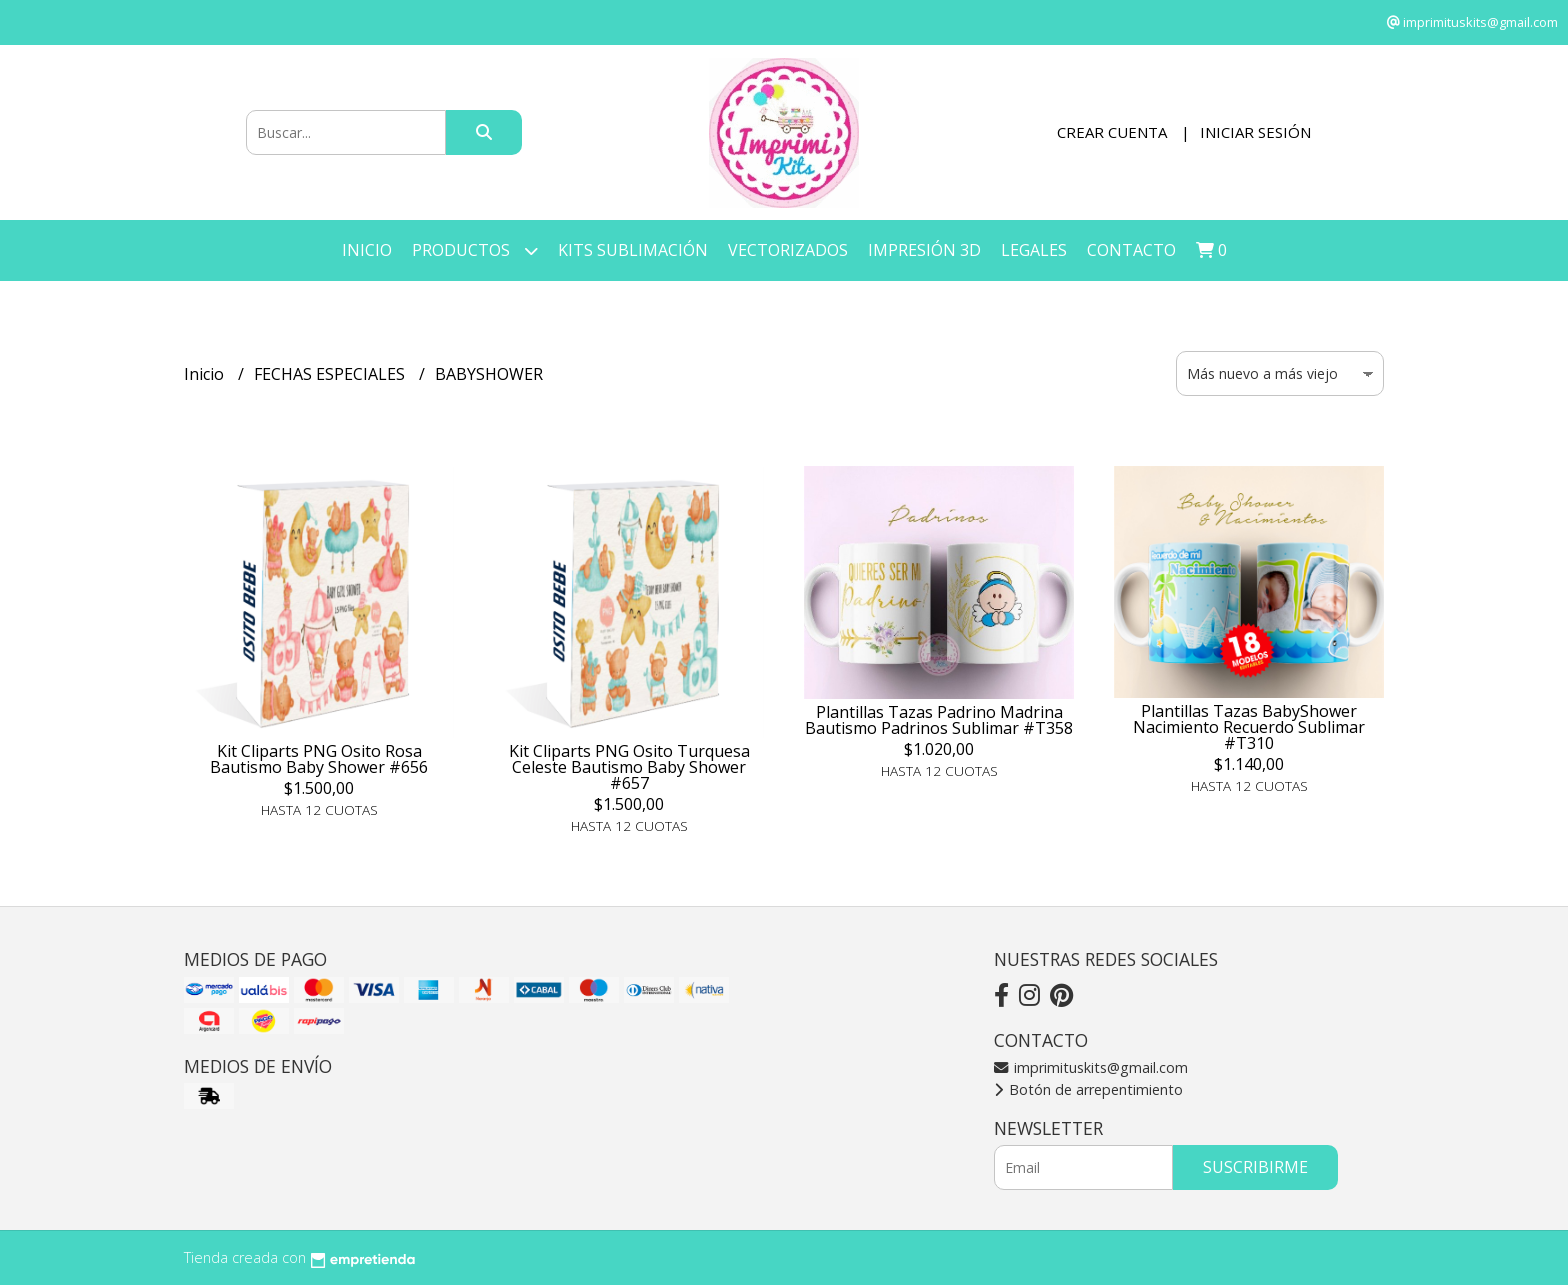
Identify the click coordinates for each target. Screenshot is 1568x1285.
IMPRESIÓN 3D (924, 250)
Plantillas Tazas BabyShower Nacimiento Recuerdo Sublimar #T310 (1249, 727)
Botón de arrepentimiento (1088, 1089)
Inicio (367, 250)
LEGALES (1034, 250)
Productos (475, 250)
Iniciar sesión (1255, 132)
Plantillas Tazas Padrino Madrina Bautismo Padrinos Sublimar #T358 (939, 720)
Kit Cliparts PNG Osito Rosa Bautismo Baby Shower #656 (319, 759)
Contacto (1131, 250)
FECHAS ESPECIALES (331, 374)
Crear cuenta (1112, 132)
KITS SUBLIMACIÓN (633, 250)
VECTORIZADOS (788, 250)
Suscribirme (1255, 1167)
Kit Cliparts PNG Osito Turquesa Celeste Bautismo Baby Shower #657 (629, 767)
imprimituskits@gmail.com (1091, 1067)
